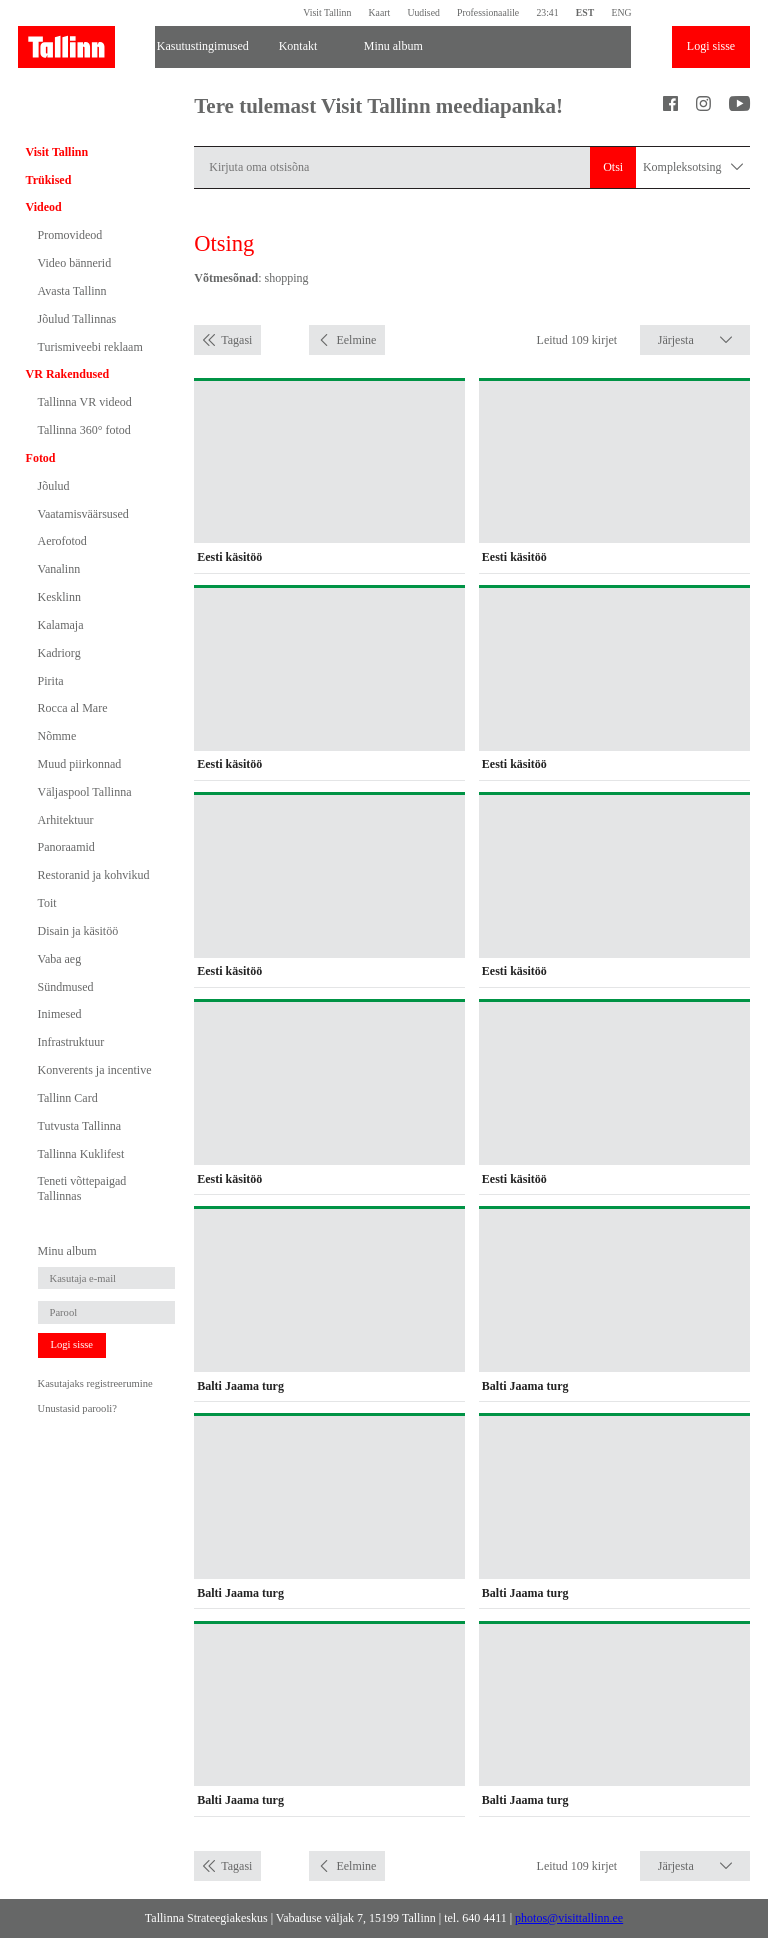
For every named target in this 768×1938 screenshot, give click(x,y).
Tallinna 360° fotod (84, 430)
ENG (621, 12)
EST (585, 12)
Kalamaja (61, 625)
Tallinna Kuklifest (81, 1154)
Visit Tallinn (327, 12)
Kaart (380, 12)
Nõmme (57, 736)
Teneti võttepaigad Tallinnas (82, 1188)
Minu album (393, 46)
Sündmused (66, 987)
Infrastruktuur (71, 1042)
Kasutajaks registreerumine (95, 1383)
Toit (47, 903)
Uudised (423, 12)
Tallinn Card (68, 1098)
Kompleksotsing (693, 167)
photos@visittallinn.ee (569, 1918)
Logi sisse (711, 46)
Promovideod (70, 235)
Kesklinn (59, 597)
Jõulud (54, 486)
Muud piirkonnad (80, 764)
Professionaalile (488, 12)
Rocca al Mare (73, 708)
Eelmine (356, 340)
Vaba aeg (60, 959)
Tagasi (236, 340)
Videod (44, 207)
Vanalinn (59, 569)
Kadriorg (59, 653)
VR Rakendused (68, 374)
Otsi (613, 167)
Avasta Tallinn (72, 291)
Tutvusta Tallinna (80, 1126)
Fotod (41, 458)
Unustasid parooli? (77, 1408)
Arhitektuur (66, 820)
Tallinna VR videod (85, 402)
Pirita (51, 681)
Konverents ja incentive (95, 1070)
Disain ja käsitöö (78, 931)
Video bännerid (75, 263)
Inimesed (60, 1014)
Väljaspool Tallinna (85, 792)
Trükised (49, 180)
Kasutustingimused (203, 46)
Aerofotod (62, 541)
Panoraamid (66, 847)
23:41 (547, 12)
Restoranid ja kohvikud (94, 875)
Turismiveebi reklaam (90, 347)
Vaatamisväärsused (83, 514)
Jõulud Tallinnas (77, 319)
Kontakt (298, 46)
